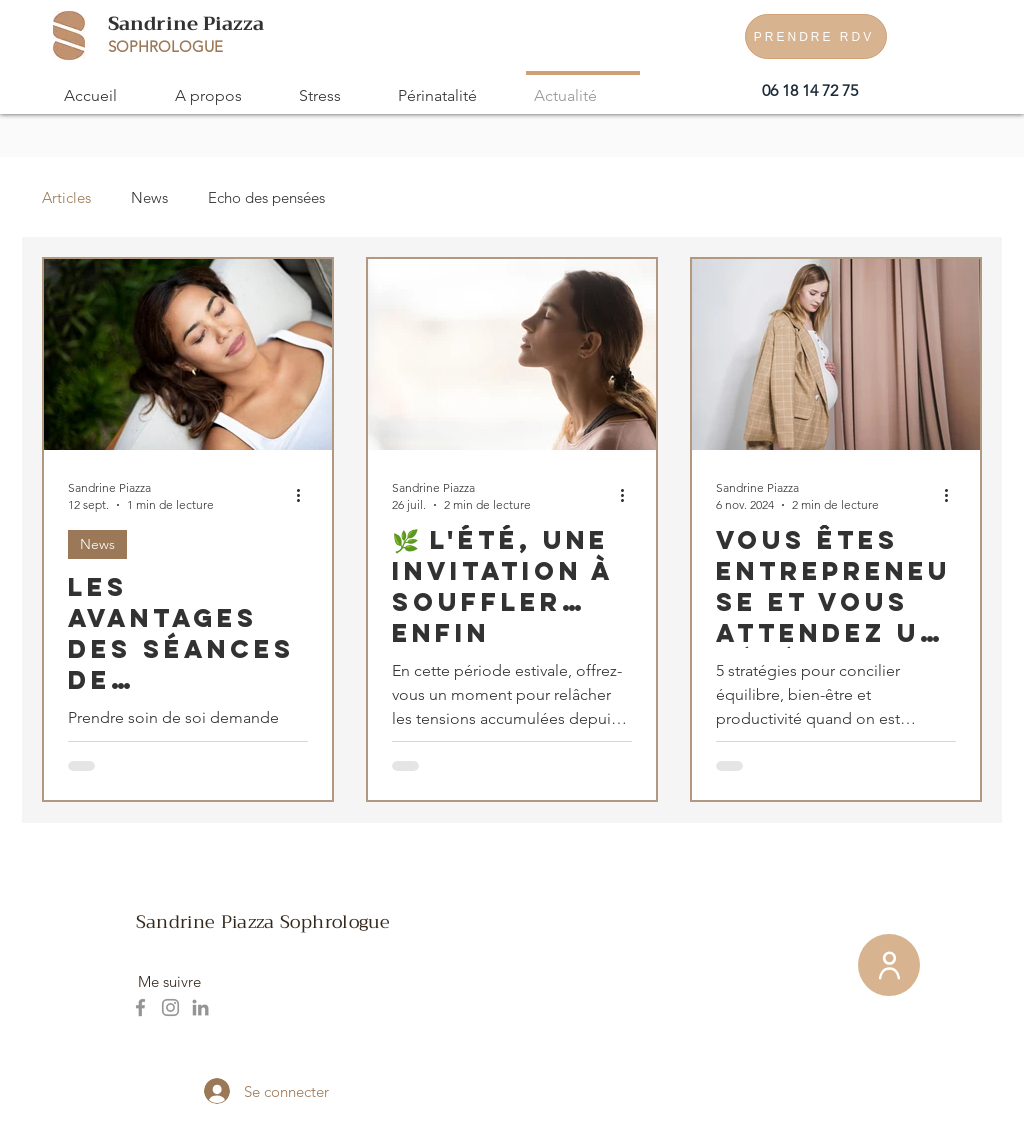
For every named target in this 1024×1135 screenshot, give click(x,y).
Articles (66, 197)
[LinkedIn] (200, 1007)
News (149, 197)
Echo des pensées (266, 197)
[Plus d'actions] (305, 495)
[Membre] (889, 965)
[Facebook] (140, 1007)
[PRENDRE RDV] (816, 36)
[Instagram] (170, 1007)
